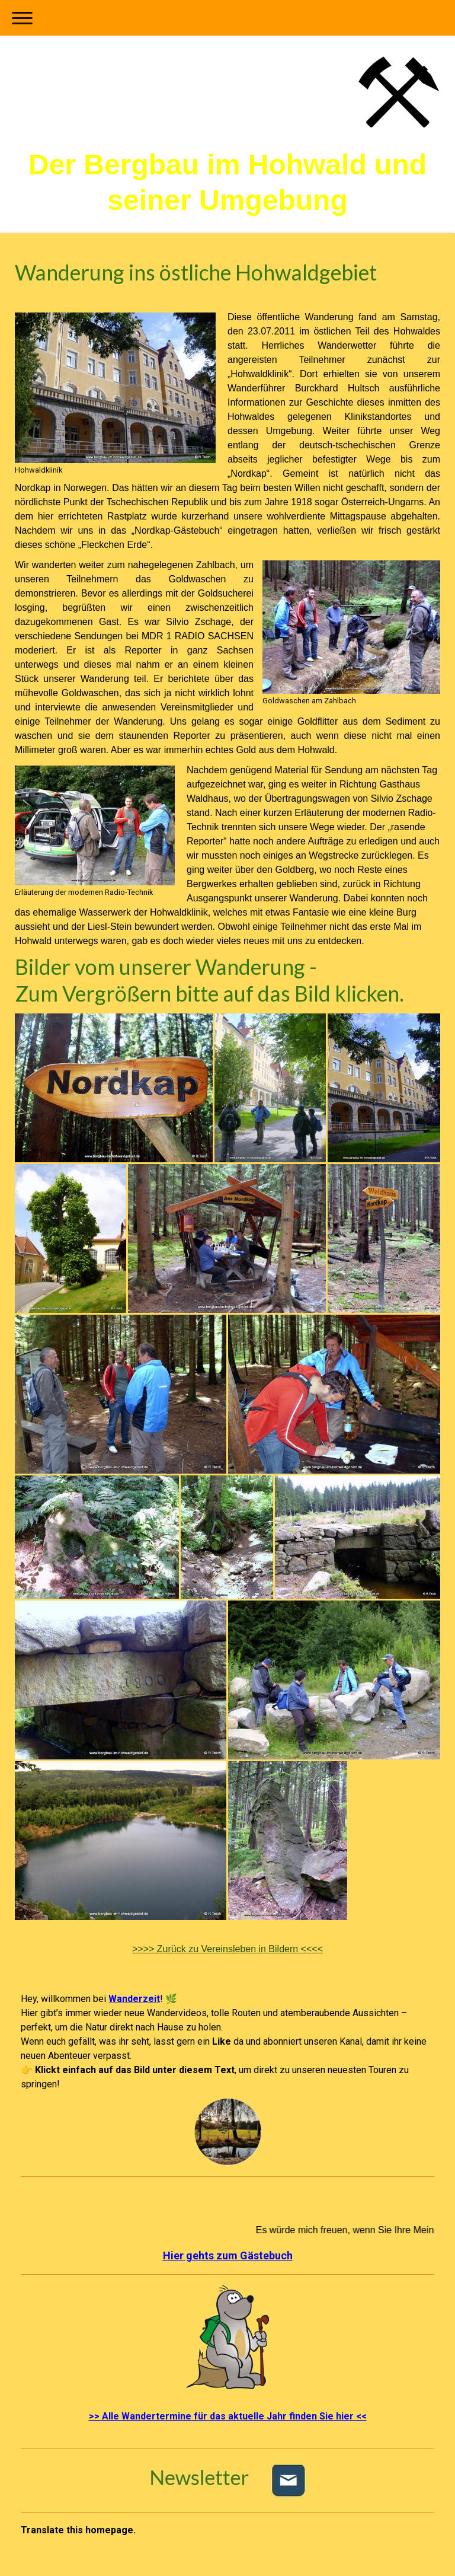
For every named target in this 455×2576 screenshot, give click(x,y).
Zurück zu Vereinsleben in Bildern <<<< (227, 1949)
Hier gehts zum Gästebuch (228, 2255)
